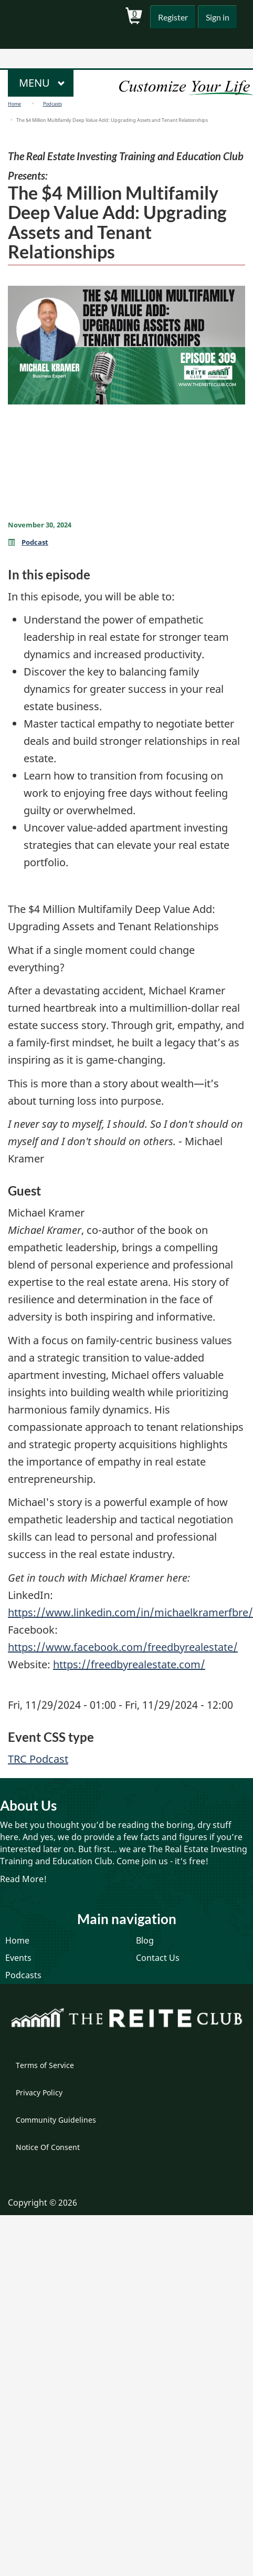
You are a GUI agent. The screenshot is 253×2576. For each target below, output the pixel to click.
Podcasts (52, 103)
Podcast (35, 542)
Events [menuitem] (18, 1958)
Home (14, 103)
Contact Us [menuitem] (158, 1958)
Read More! (23, 1879)
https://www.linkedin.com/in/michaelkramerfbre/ (130, 1612)
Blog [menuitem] (145, 1940)
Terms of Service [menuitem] (45, 2065)
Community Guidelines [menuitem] (56, 2120)
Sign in (217, 17)
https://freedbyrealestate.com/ (129, 1664)
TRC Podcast (38, 1759)
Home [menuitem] (17, 1940)
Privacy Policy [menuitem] (39, 2092)
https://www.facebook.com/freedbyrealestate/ (123, 1647)
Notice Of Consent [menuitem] (48, 2147)
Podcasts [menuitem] (23, 1975)
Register (173, 17)
